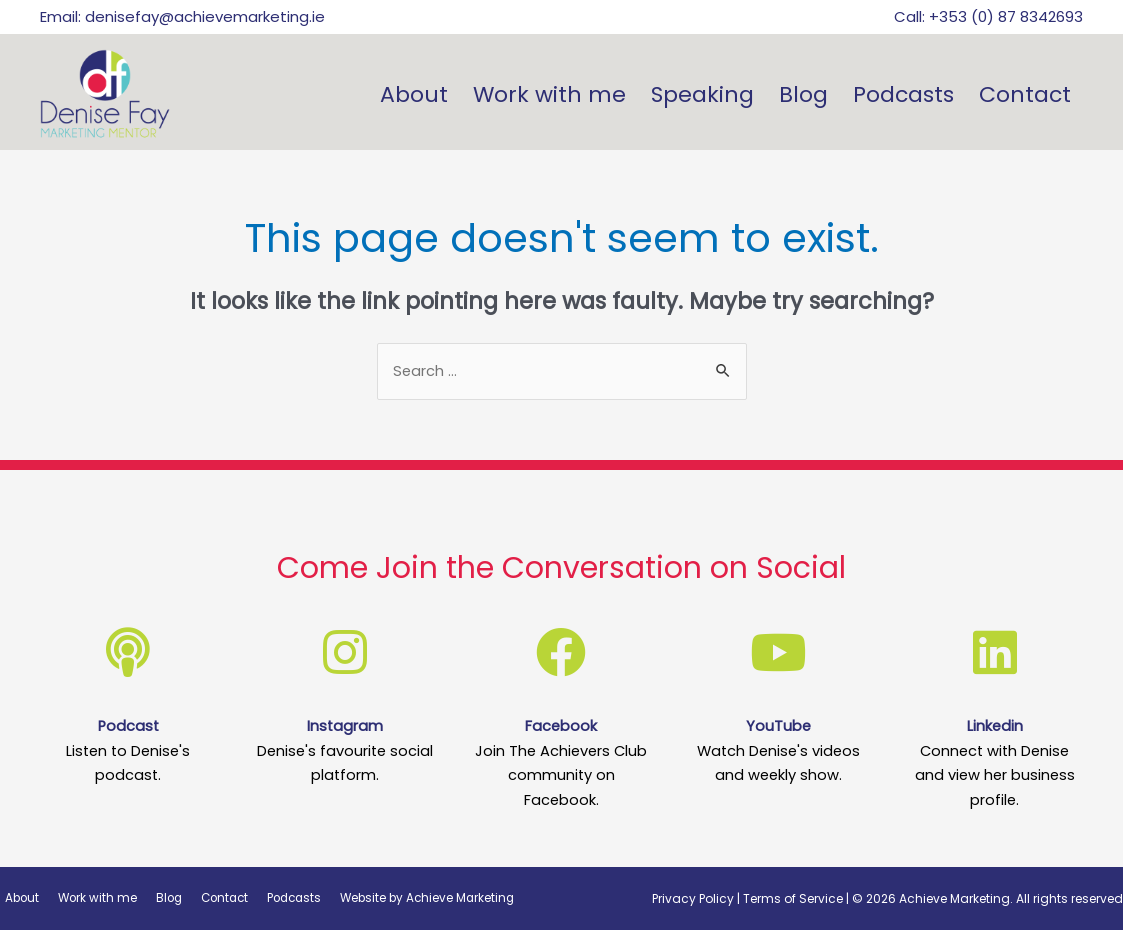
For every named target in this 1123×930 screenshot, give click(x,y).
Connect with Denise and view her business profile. (994, 774)
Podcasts (903, 94)
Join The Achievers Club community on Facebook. (561, 774)
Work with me (549, 94)
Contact (1025, 94)
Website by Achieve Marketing (404, 897)
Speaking (702, 94)
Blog (803, 94)
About (414, 94)
